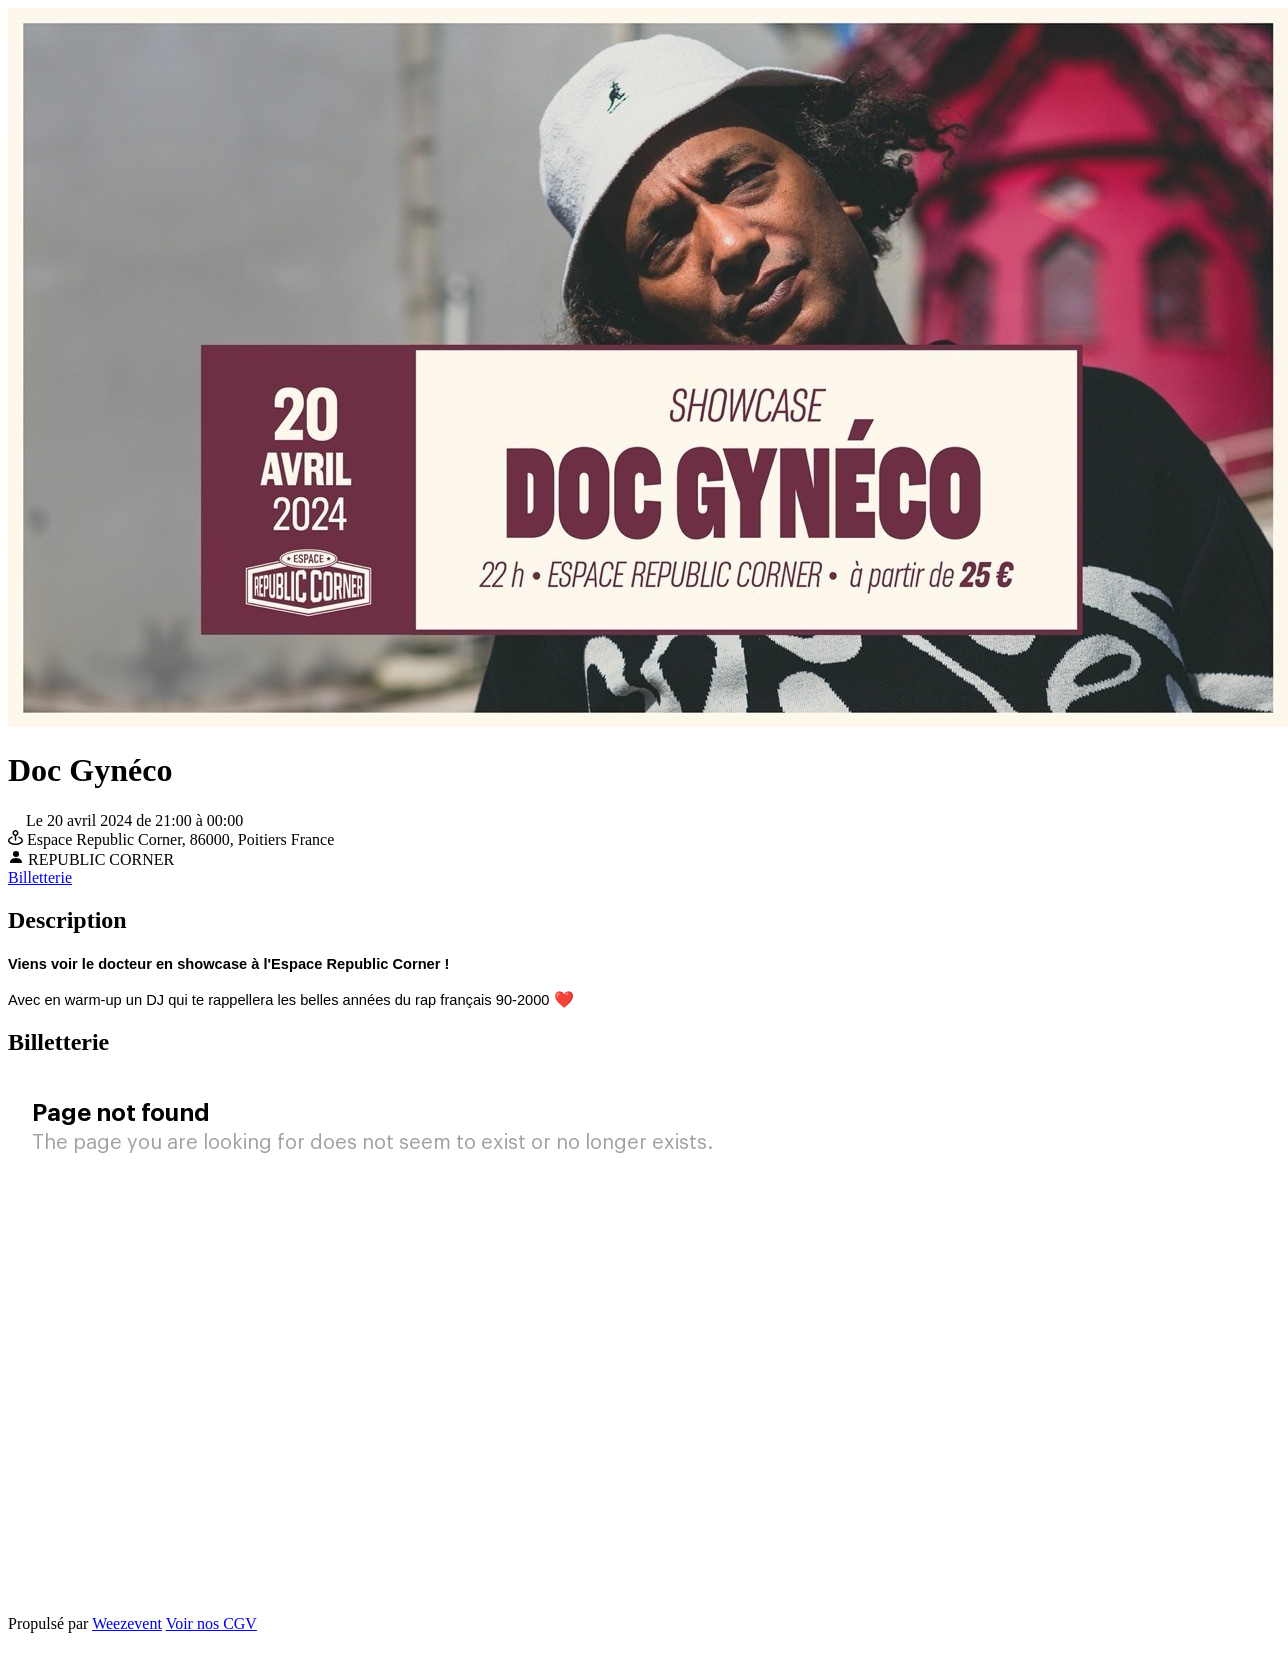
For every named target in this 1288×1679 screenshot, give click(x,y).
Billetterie (40, 877)
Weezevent (127, 1623)
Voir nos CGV (211, 1623)
